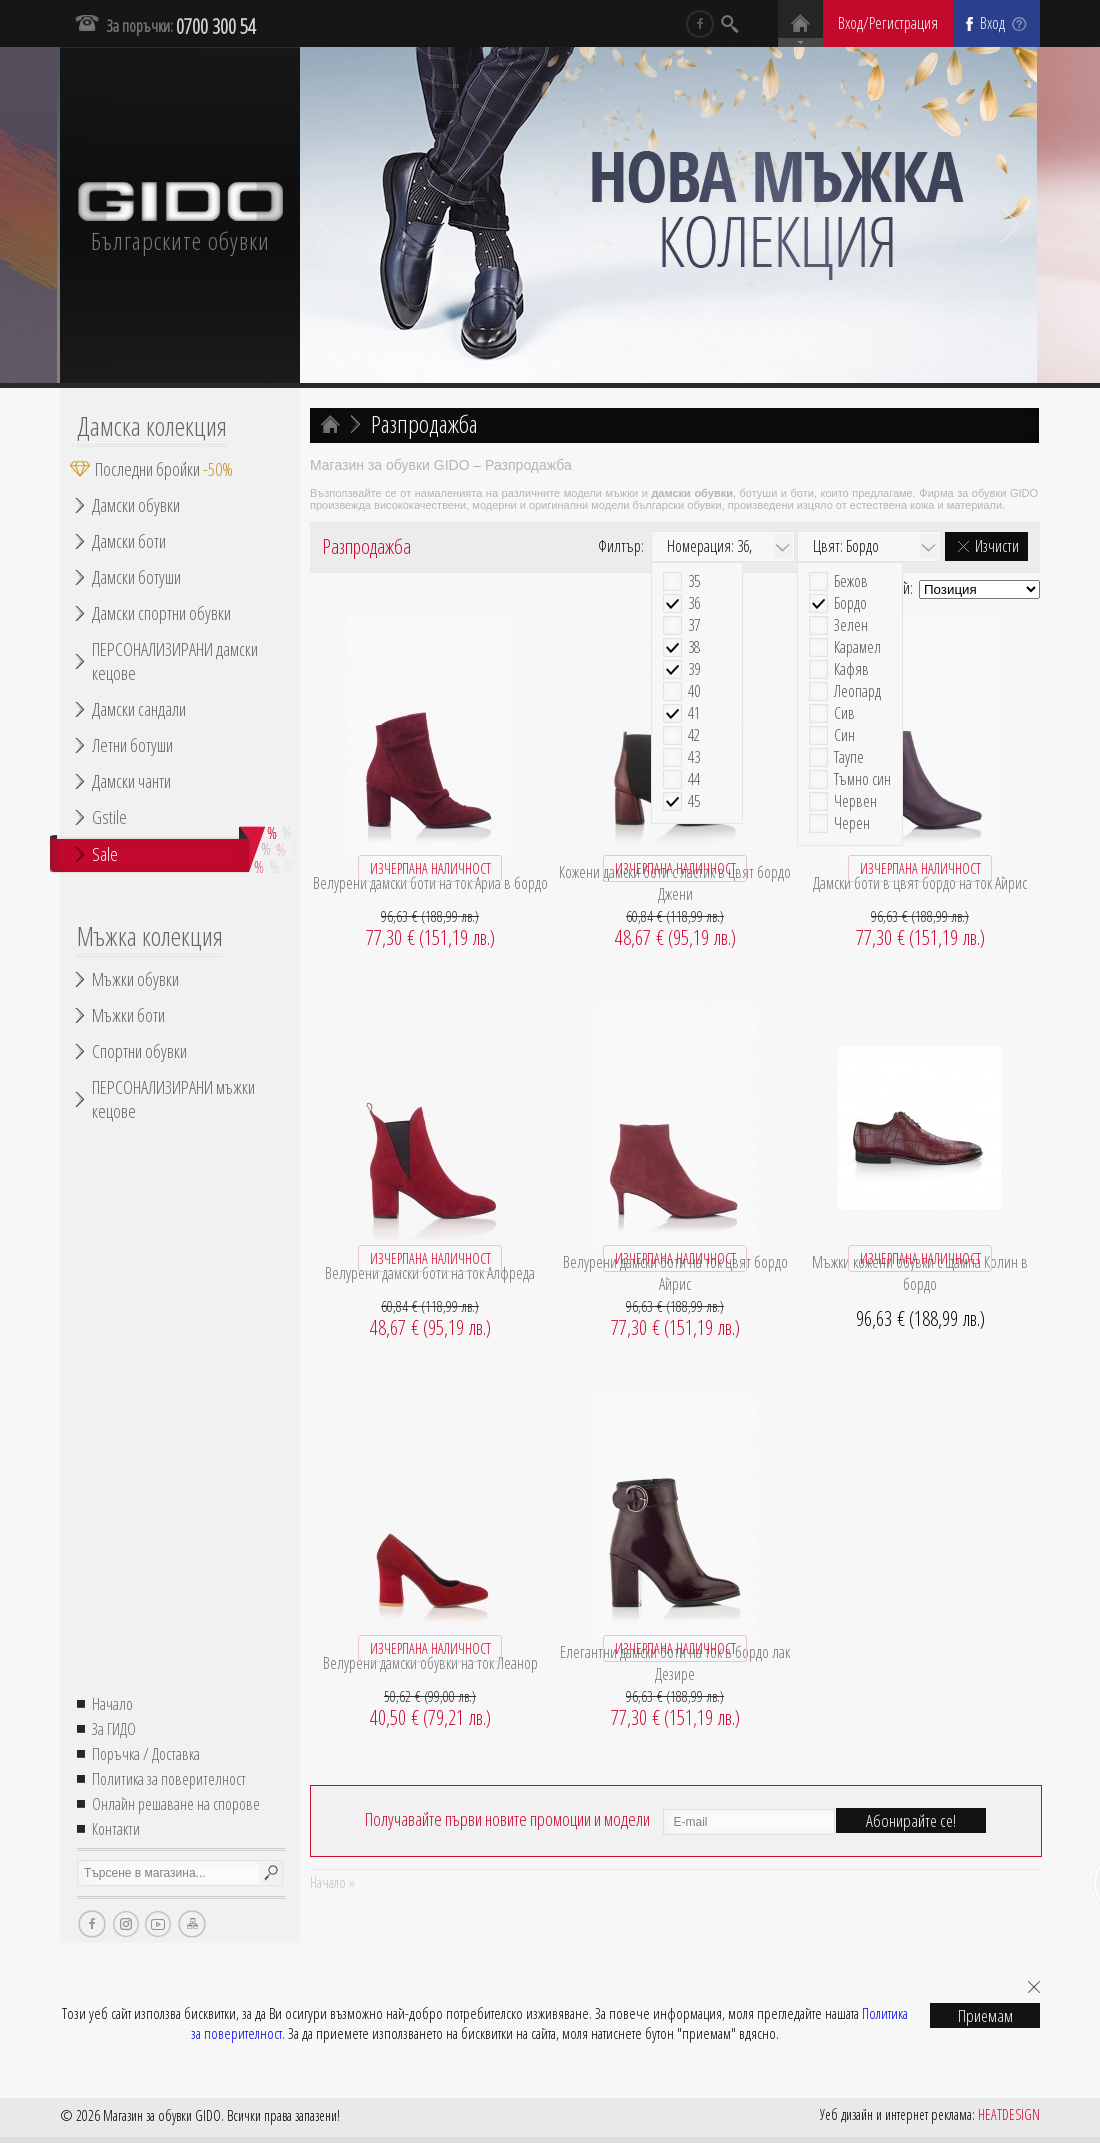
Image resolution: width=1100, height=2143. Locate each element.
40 (694, 691)
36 (694, 603)
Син (844, 735)
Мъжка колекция (150, 936)
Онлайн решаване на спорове (176, 1804)
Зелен (851, 625)
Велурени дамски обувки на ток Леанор (430, 1663)
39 (694, 669)
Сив (844, 713)
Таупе (849, 757)
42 (694, 735)
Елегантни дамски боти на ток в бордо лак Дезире (675, 1663)
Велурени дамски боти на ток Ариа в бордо (430, 883)
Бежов (851, 581)
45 (694, 801)
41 (694, 713)
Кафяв (851, 669)
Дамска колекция (152, 426)
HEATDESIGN (1009, 2114)
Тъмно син (862, 779)
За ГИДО (114, 1729)
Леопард (857, 691)
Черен (852, 823)
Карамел (857, 647)
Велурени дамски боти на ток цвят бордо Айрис (675, 1273)
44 (694, 779)
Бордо (850, 603)
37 (694, 625)
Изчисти (997, 546)
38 (694, 647)
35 (694, 581)
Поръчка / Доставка (146, 1754)
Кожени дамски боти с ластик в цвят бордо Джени (675, 883)
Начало (112, 1704)
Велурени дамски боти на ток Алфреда (430, 1273)
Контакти (116, 1829)
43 (694, 757)
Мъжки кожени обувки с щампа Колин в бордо (920, 1273)
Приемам (985, 2015)
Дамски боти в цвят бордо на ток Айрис (920, 883)
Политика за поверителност (169, 1779)
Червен (855, 801)
